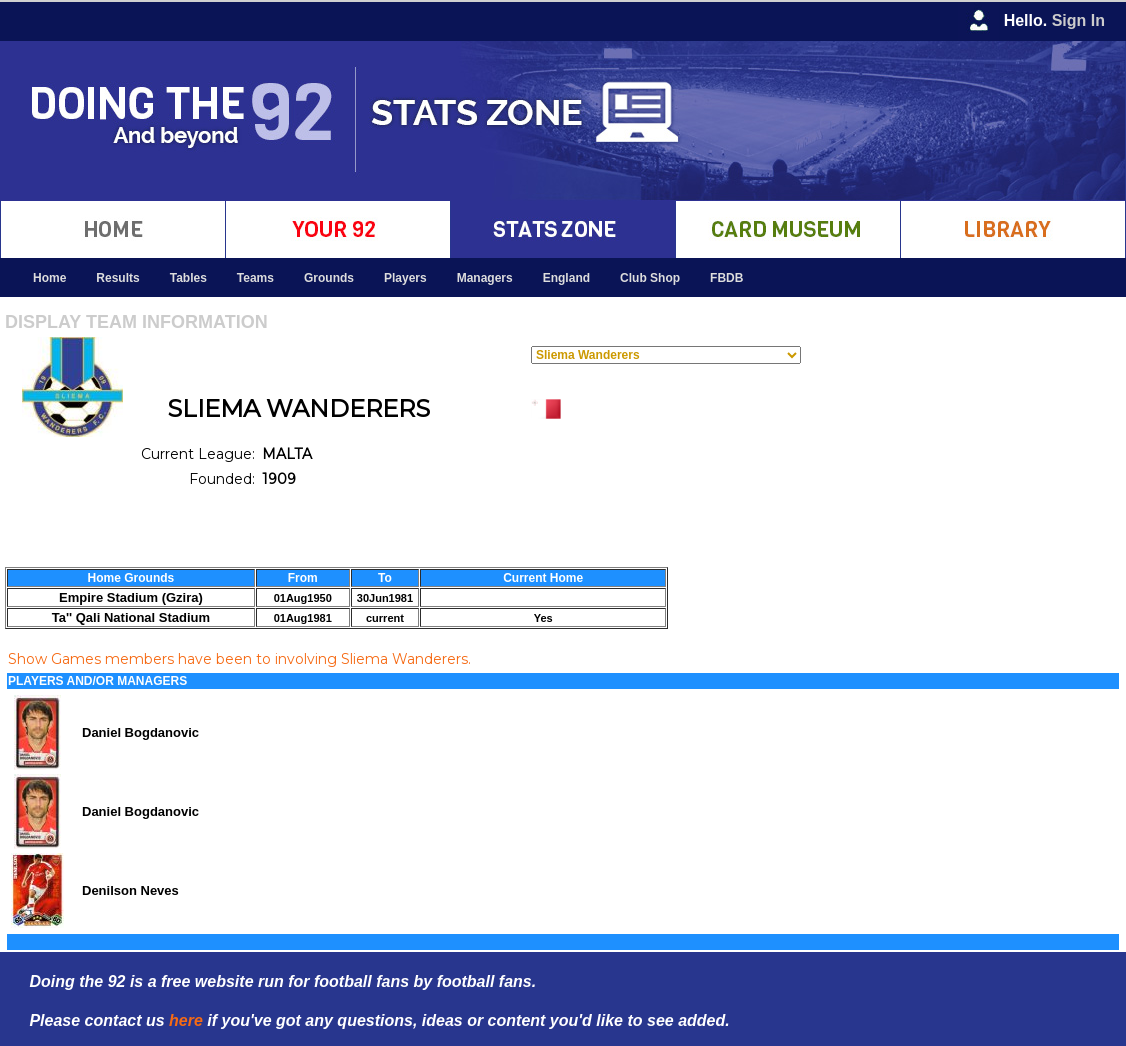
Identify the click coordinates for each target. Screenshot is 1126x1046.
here (186, 1020)
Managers (485, 278)
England (566, 278)
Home (49, 278)
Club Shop (650, 278)
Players (405, 278)
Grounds (329, 278)
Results (117, 278)
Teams (255, 278)
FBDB (726, 278)
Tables (188, 278)
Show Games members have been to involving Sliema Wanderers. (239, 659)
